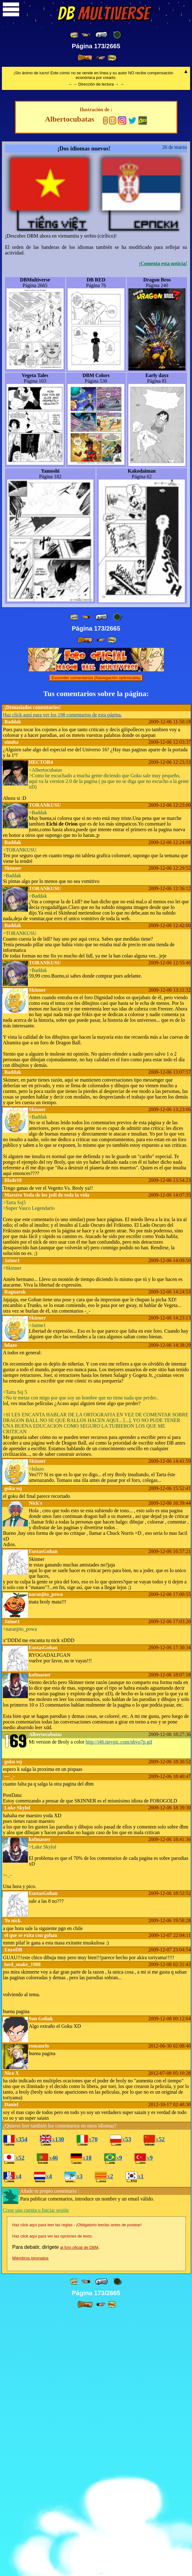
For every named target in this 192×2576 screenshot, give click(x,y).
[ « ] (101, 35)
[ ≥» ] (101, 58)
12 (112, 382)
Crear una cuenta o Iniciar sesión (36, 2472)
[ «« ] (74, 35)
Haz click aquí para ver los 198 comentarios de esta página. (62, 976)
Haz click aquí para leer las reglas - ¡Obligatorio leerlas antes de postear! (77, 2486)
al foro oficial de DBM (79, 2509)
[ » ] (84, 58)
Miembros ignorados (30, 2520)
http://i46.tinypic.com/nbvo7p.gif (119, 2004)
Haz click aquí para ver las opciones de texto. (52, 2498)
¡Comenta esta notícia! (163, 525)
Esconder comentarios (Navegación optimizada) (96, 939)
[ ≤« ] (86, 35)
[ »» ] (112, 58)
